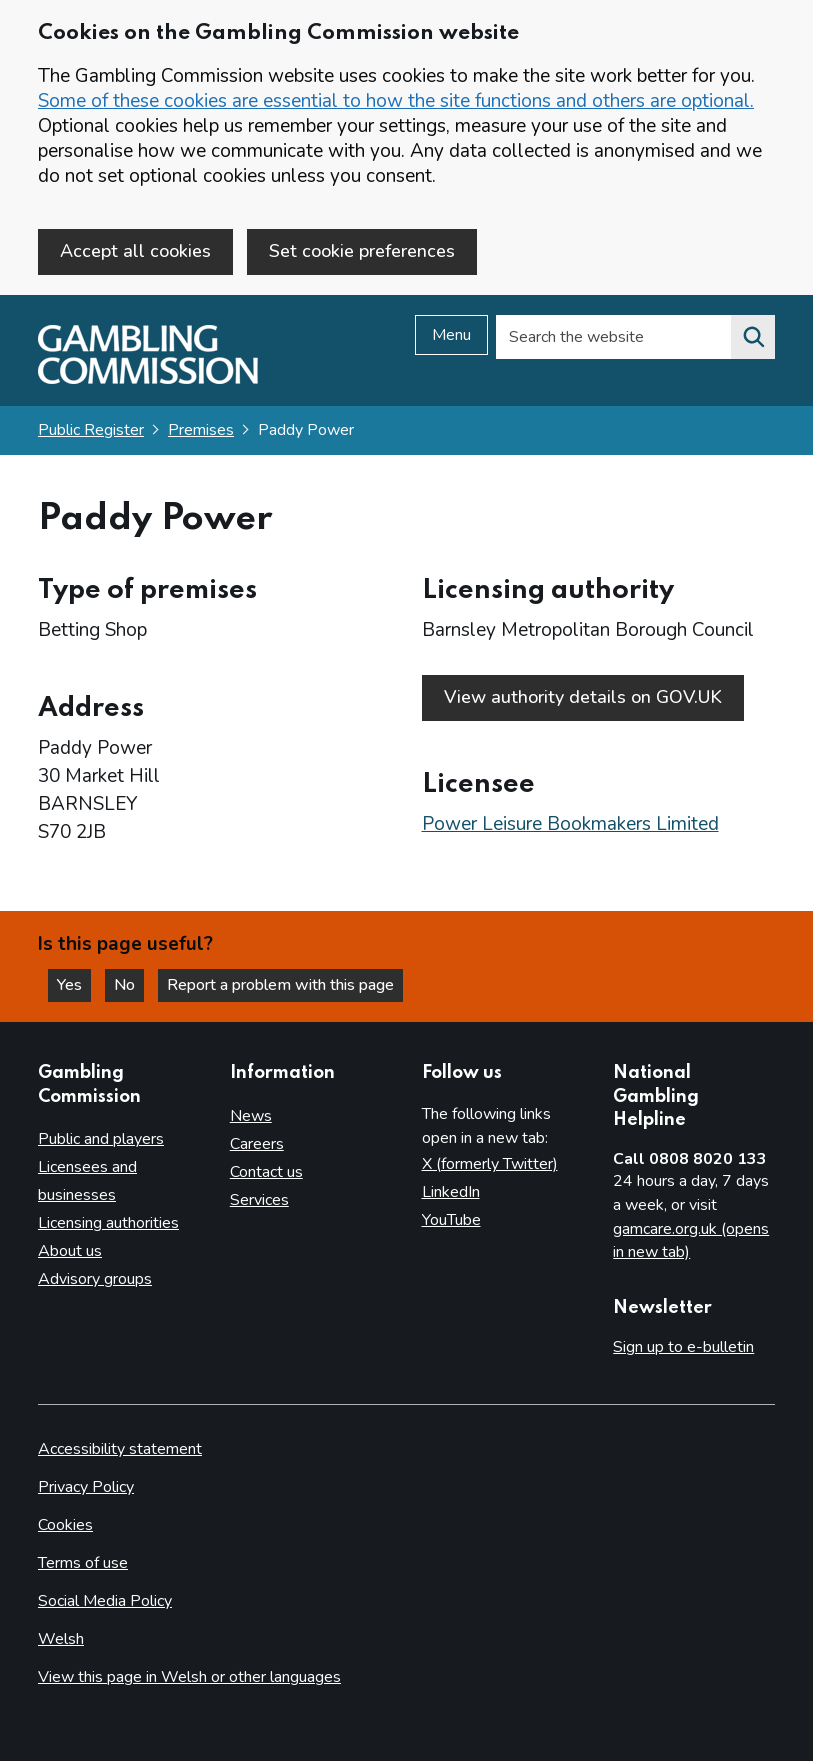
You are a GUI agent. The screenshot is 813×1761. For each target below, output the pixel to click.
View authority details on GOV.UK (583, 697)
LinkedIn (451, 1192)
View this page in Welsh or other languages (189, 1677)
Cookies (65, 1525)
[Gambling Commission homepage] (148, 379)
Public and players (101, 1139)
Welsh (61, 1639)
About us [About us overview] (70, 1251)
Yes (74, 985)
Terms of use (83, 1563)
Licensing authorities (108, 1223)
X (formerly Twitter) (490, 1164)
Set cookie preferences (362, 251)
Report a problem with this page (280, 985)
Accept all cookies (135, 251)
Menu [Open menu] (451, 335)
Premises (201, 430)
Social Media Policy (105, 1601)
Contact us (266, 1172)
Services (259, 1200)
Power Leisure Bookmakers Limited (570, 824)
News (251, 1116)
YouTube (451, 1220)
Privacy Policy (86, 1487)
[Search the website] (753, 337)
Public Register (91, 430)
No (129, 985)
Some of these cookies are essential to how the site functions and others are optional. (396, 101)
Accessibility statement (120, 1449)
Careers (257, 1144)
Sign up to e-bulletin (683, 1347)
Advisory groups (95, 1279)
